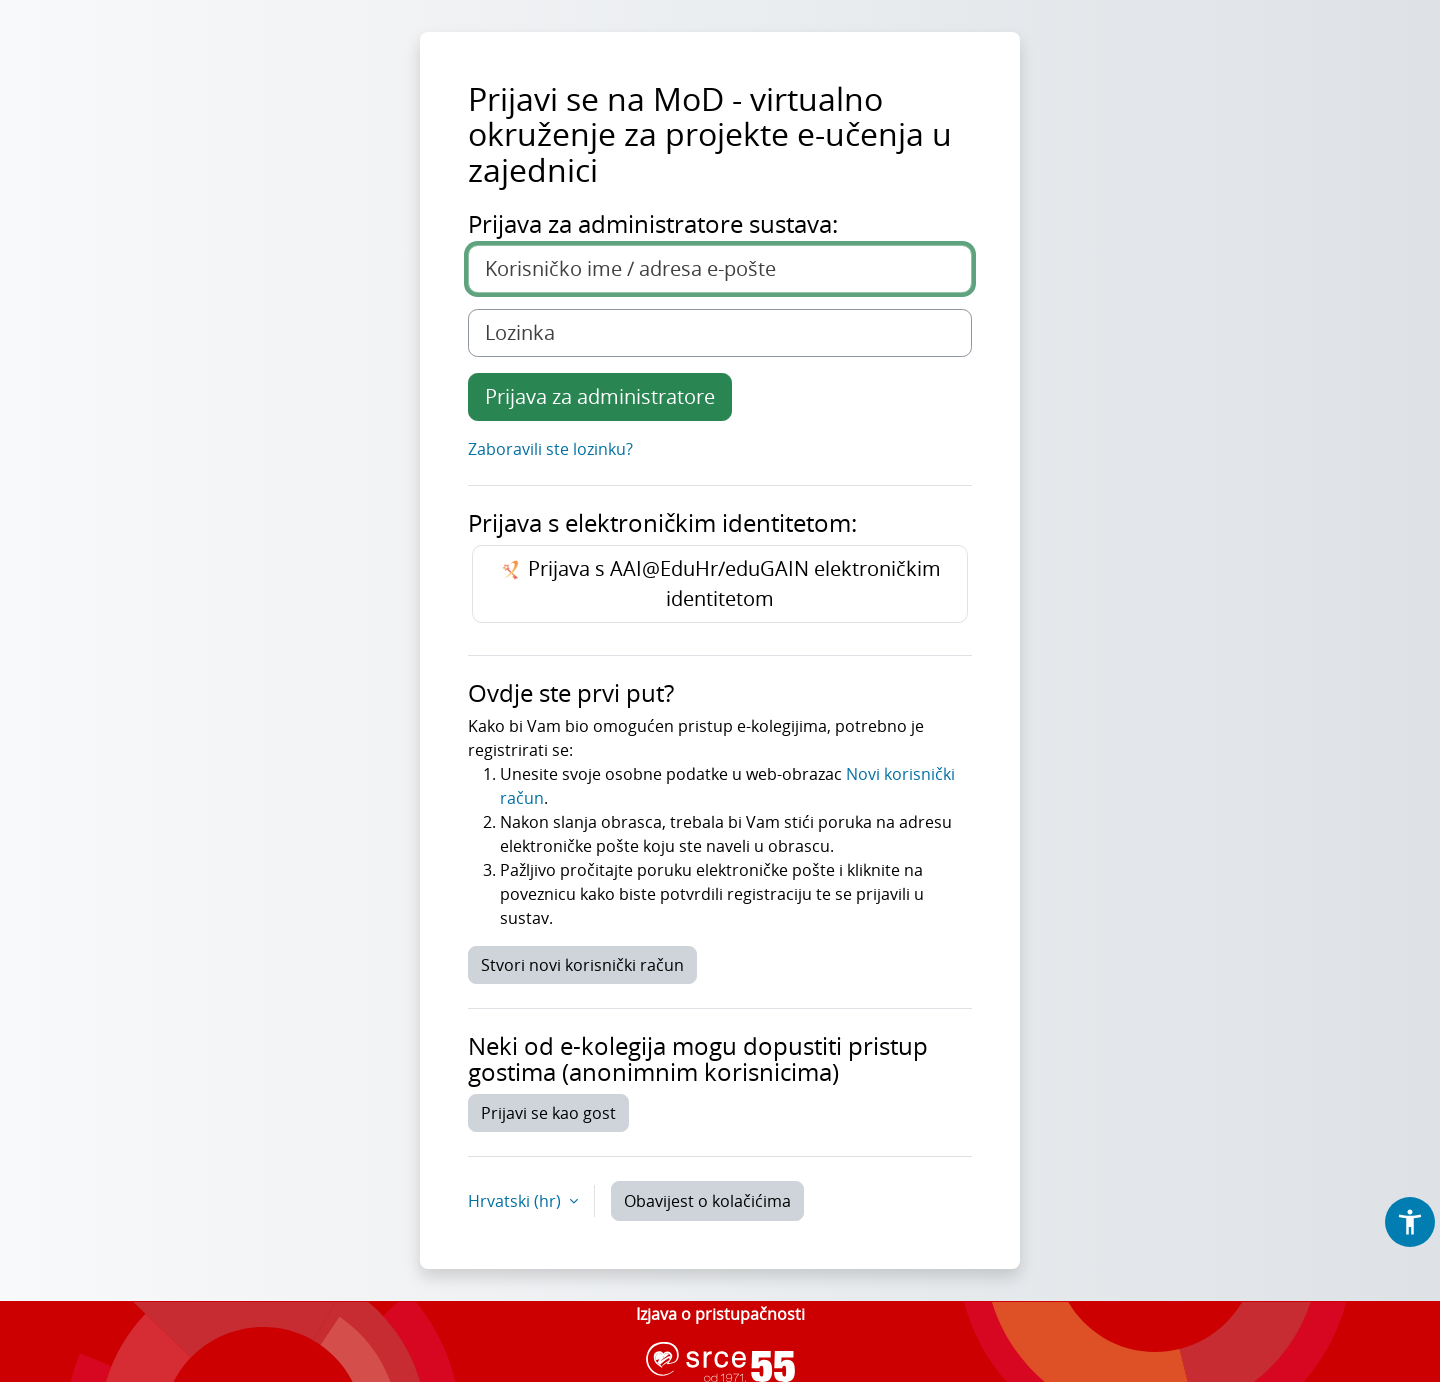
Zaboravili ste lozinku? (550, 449)
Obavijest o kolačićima (707, 1201)
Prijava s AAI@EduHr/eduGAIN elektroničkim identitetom (720, 583)
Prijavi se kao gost (548, 1113)
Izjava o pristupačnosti (720, 1314)
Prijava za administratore (600, 396)
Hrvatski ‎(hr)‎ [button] (516, 1201)
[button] (1410, 1222)
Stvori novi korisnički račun (582, 965)
